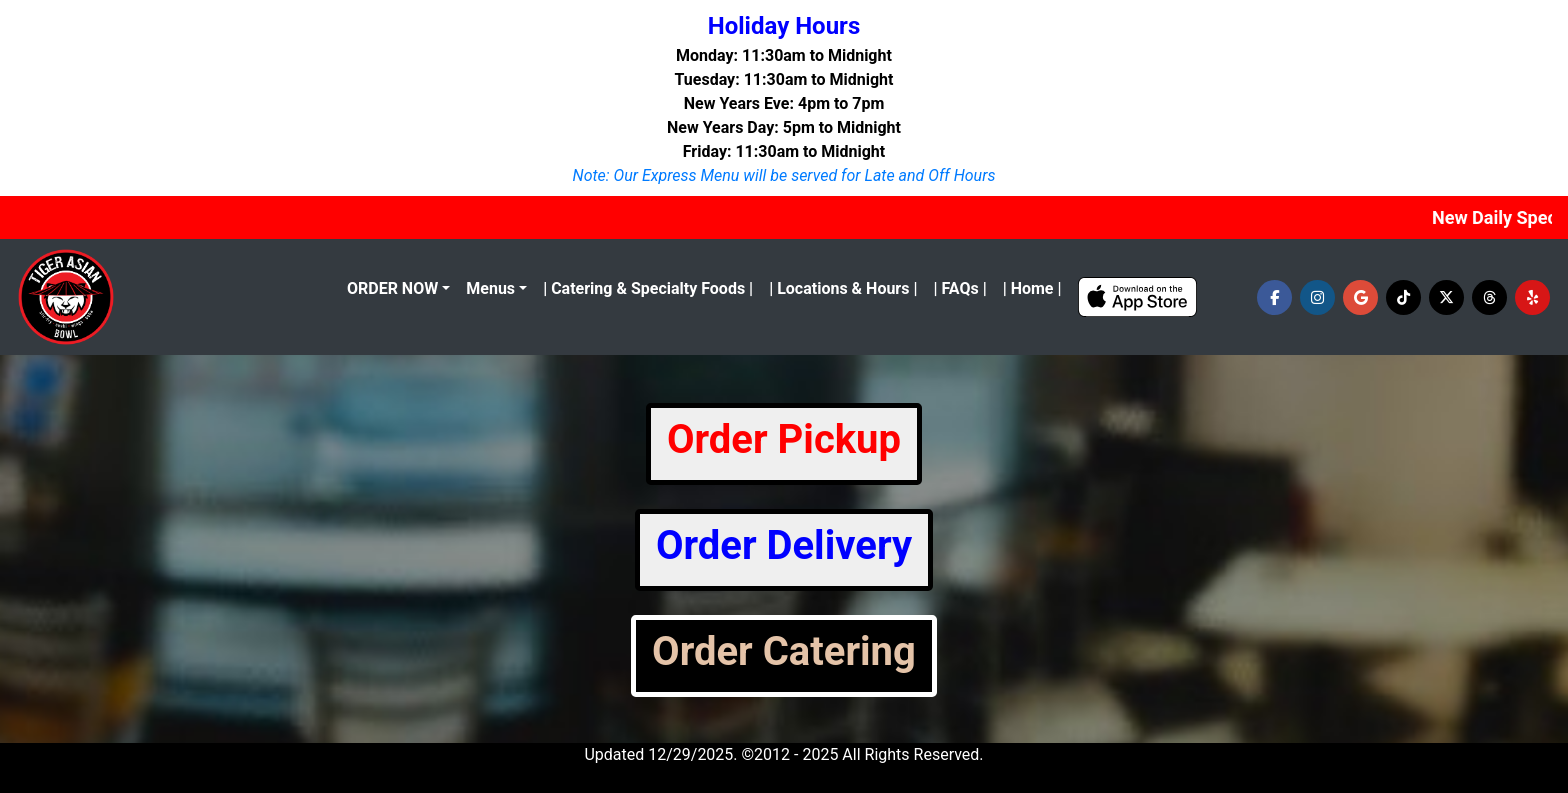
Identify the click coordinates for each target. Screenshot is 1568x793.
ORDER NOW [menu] (392, 288)
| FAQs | (959, 288)
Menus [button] (490, 288)
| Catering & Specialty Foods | (648, 288)
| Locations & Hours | (843, 288)
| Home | (1032, 288)
